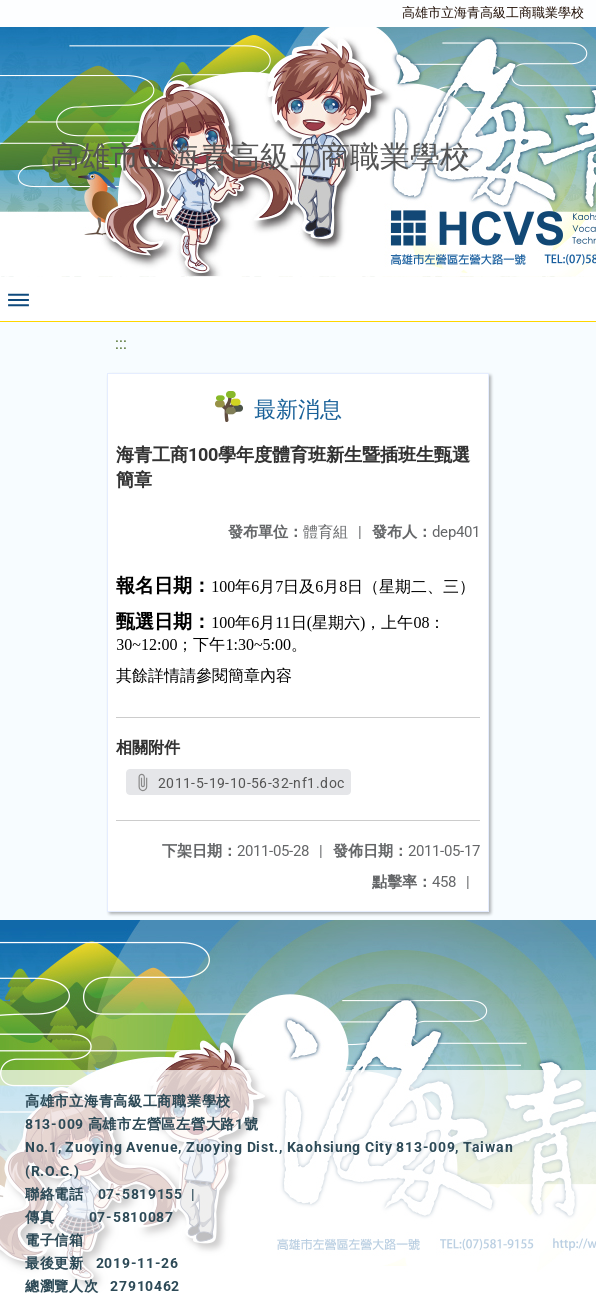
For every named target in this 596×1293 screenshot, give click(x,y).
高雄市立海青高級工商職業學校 (493, 12)
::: (121, 343)
